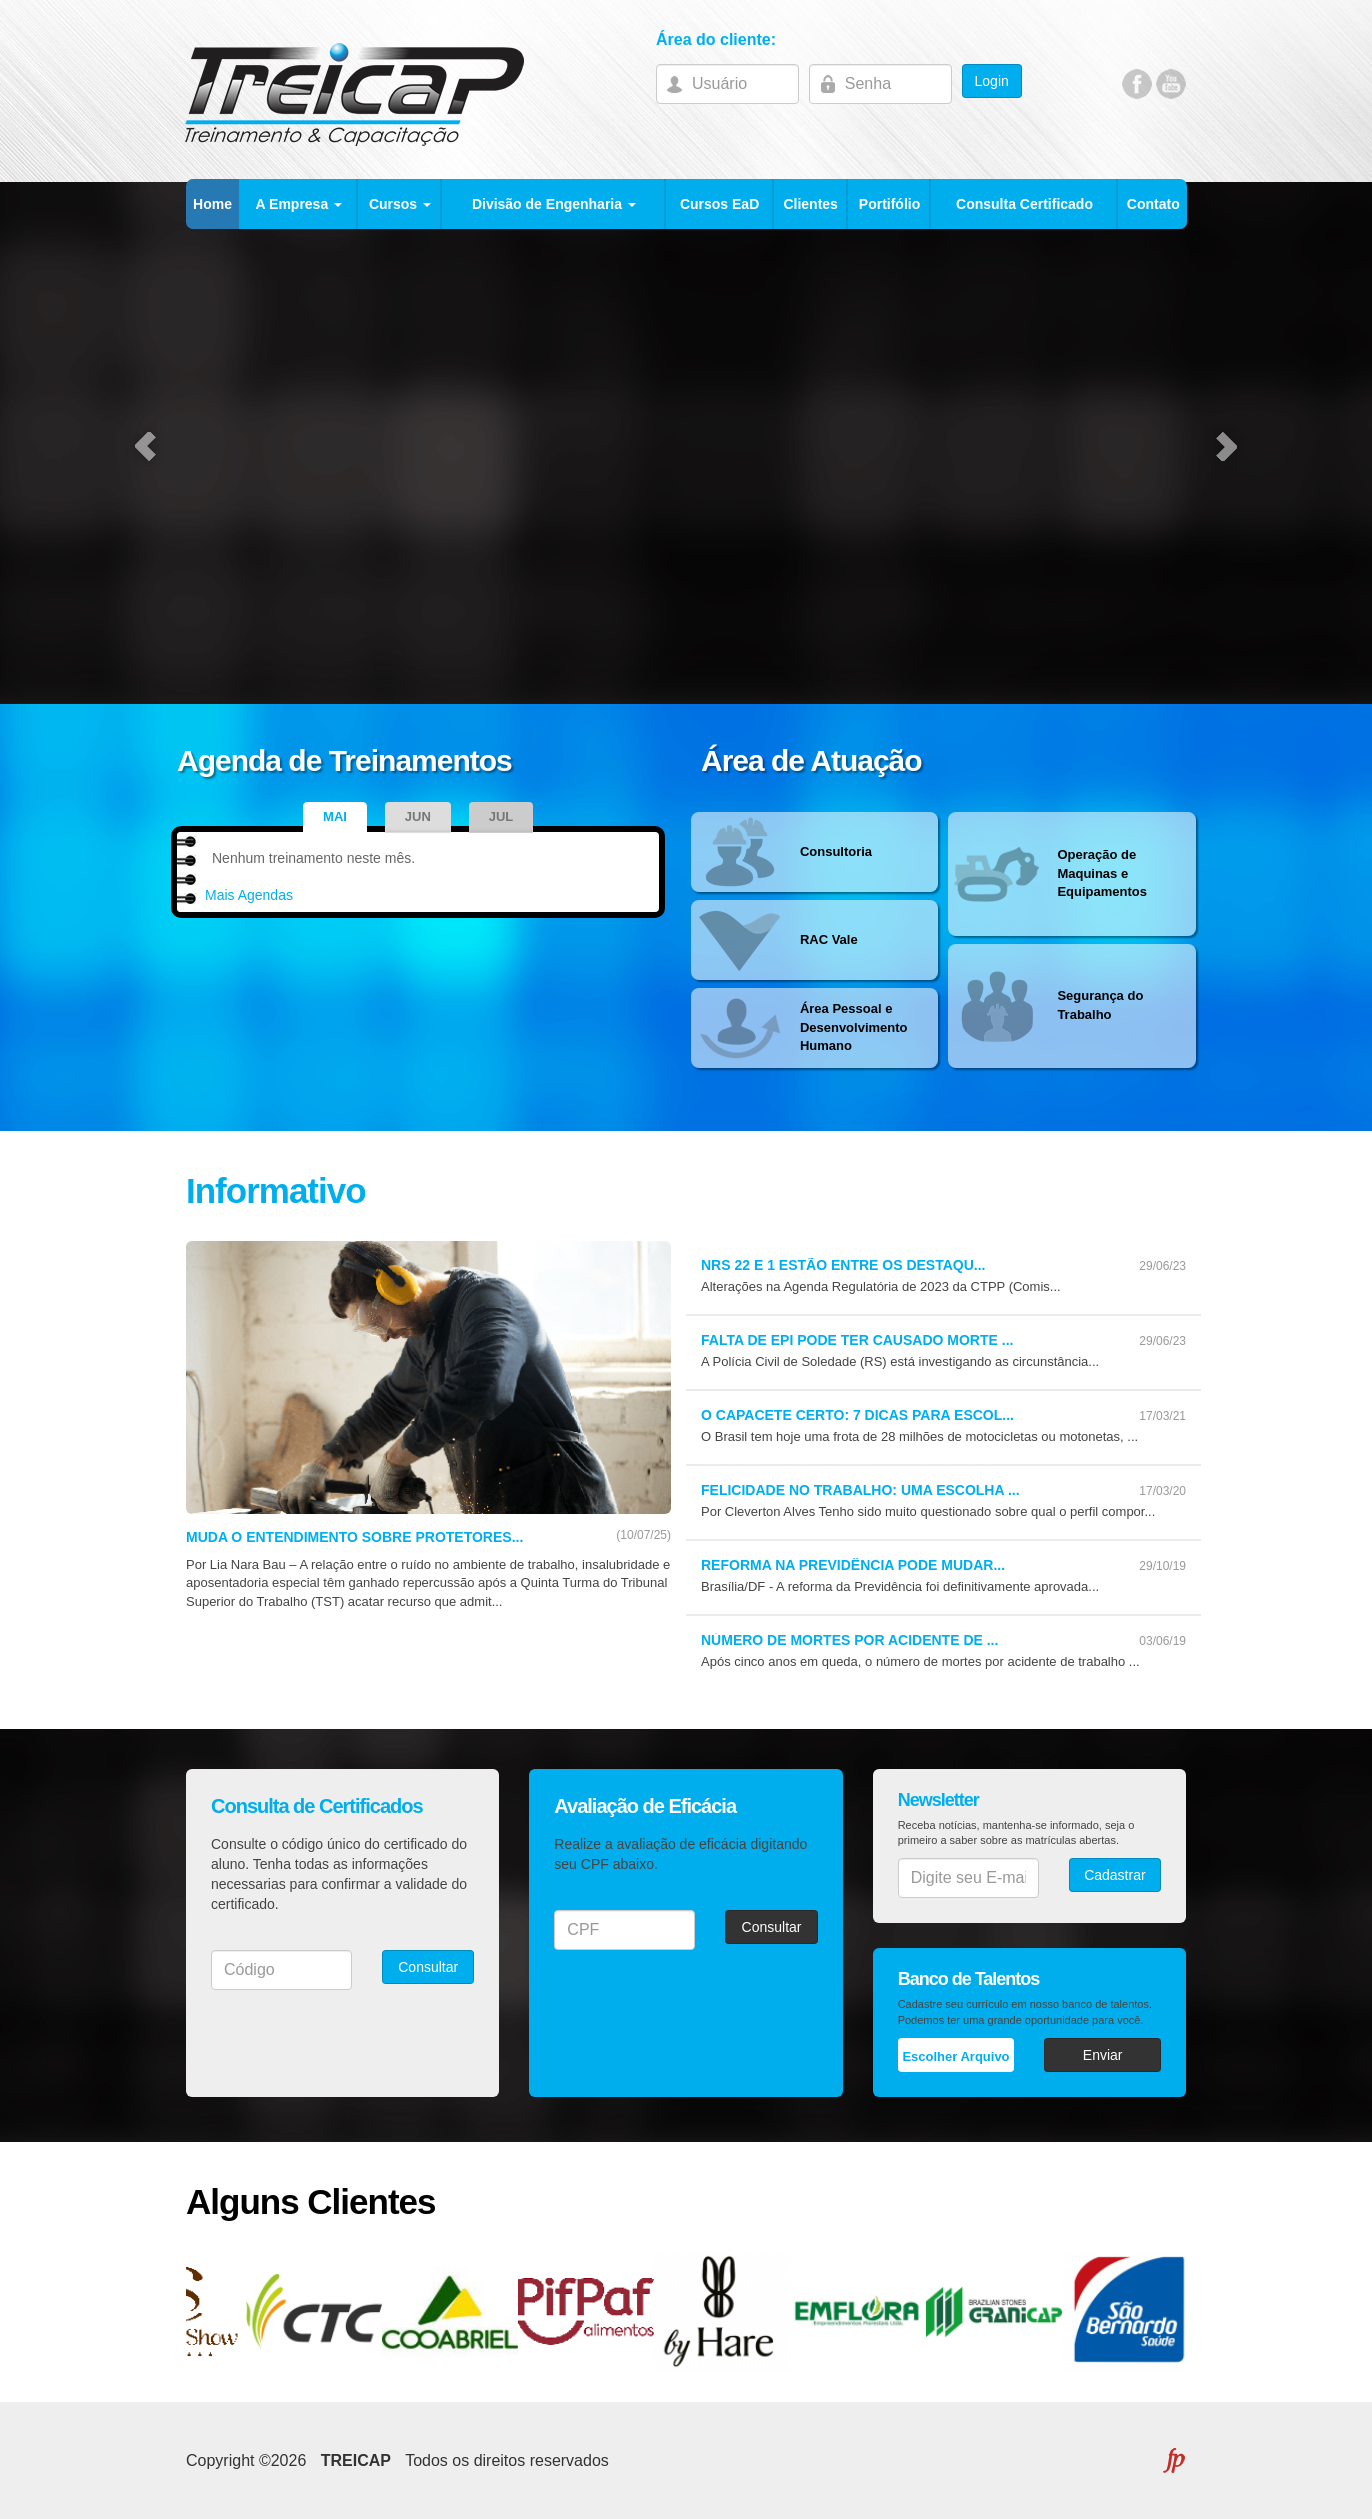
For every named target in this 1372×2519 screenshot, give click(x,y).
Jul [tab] (501, 816)
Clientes (810, 204)
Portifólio (889, 204)
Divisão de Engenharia (554, 204)
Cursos (400, 204)
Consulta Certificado (1024, 204)
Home (212, 204)
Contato (1153, 204)
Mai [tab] (335, 816)
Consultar (428, 1967)
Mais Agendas (249, 895)
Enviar (1103, 2055)
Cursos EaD (719, 204)
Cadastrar (1114, 1875)
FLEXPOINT (1173, 2460)
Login (992, 81)
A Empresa (299, 204)
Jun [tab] (418, 816)
